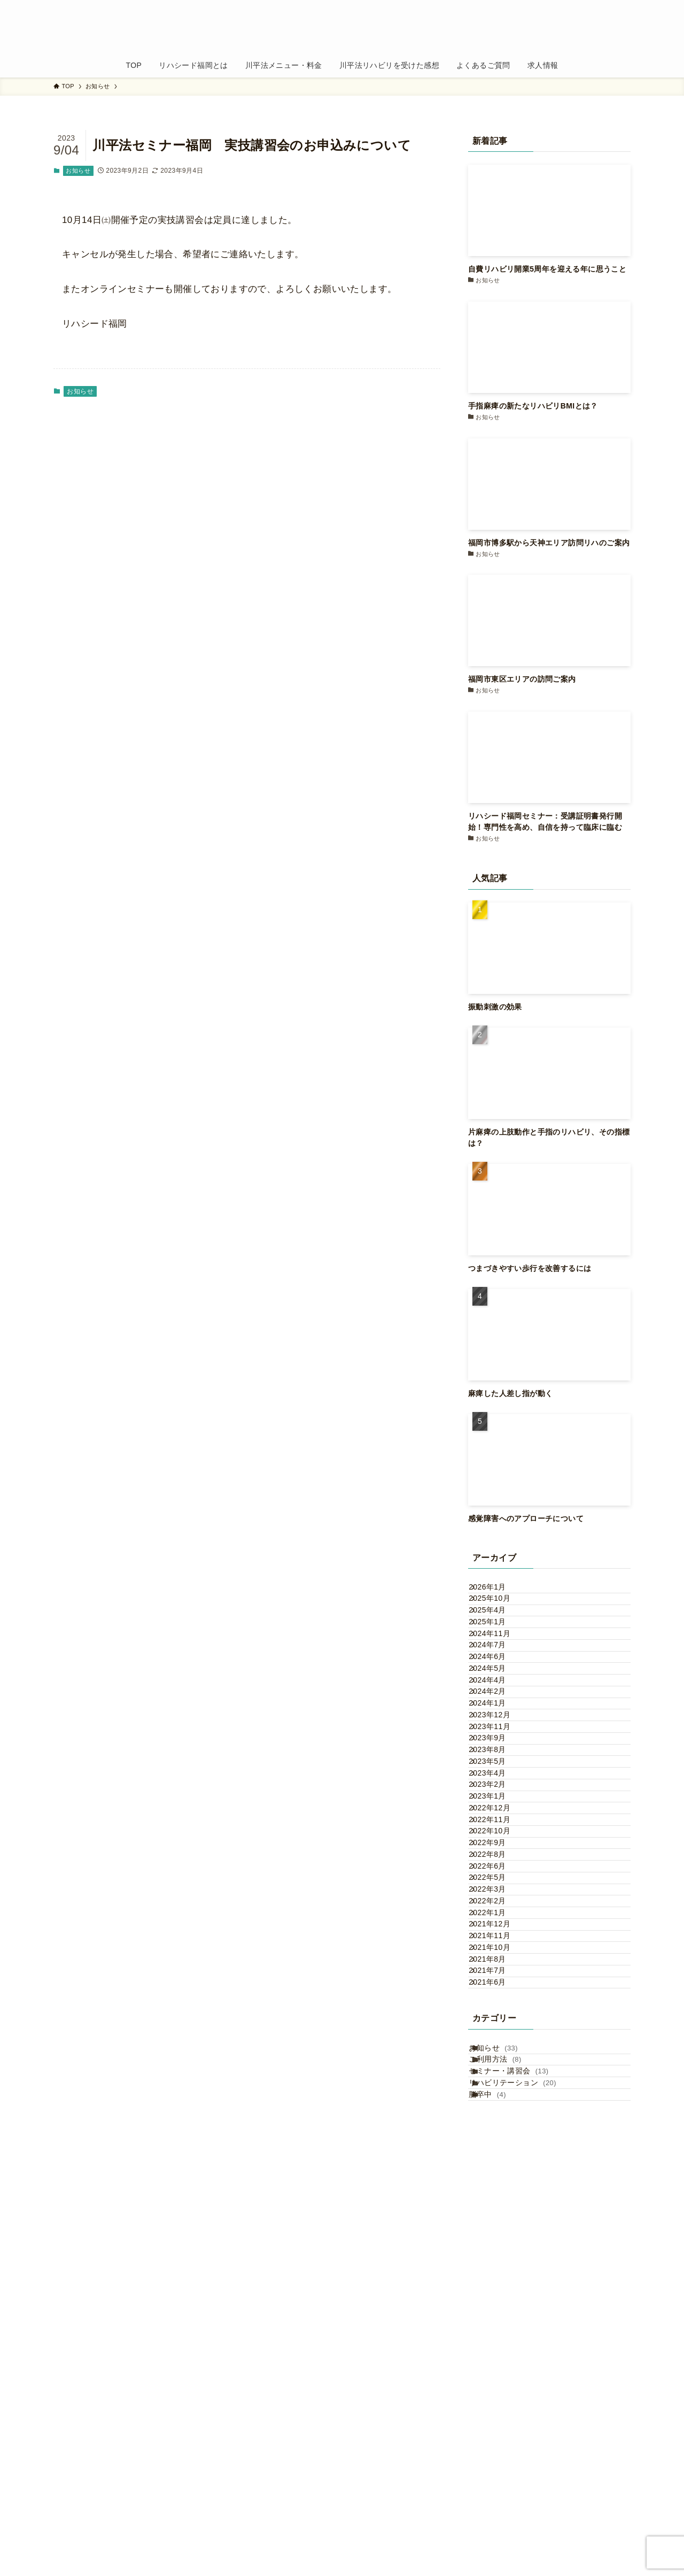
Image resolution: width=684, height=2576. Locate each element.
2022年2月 (498, 2192)
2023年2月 (498, 1970)
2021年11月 (500, 2259)
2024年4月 (498, 1769)
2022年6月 (498, 2126)
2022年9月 (498, 2081)
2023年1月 (498, 1992)
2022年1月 (498, 2214)
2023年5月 (498, 1926)
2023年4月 (498, 1947)
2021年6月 (498, 2348)
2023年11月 (500, 1859)
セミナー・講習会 (521, 2468)
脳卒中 (500, 2513)
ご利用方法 (507, 2446)
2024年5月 (498, 1748)
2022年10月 (500, 2059)
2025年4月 (498, 1636)
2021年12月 (500, 2237)
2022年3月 (498, 2170)
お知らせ (78, 170)
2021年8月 (498, 2304)
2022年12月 (500, 2014)
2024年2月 (498, 1792)
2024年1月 (498, 1814)
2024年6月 (498, 1725)
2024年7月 (498, 1703)
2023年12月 (500, 1836)
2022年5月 (498, 2147)
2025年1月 (498, 1658)
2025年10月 (500, 1614)
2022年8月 (498, 2103)
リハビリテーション (525, 2491)
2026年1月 (498, 1592)
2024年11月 (500, 1681)
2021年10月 (500, 2281)
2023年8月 (498, 1903)
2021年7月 (498, 2326)
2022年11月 (500, 2037)
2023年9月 (498, 1881)
